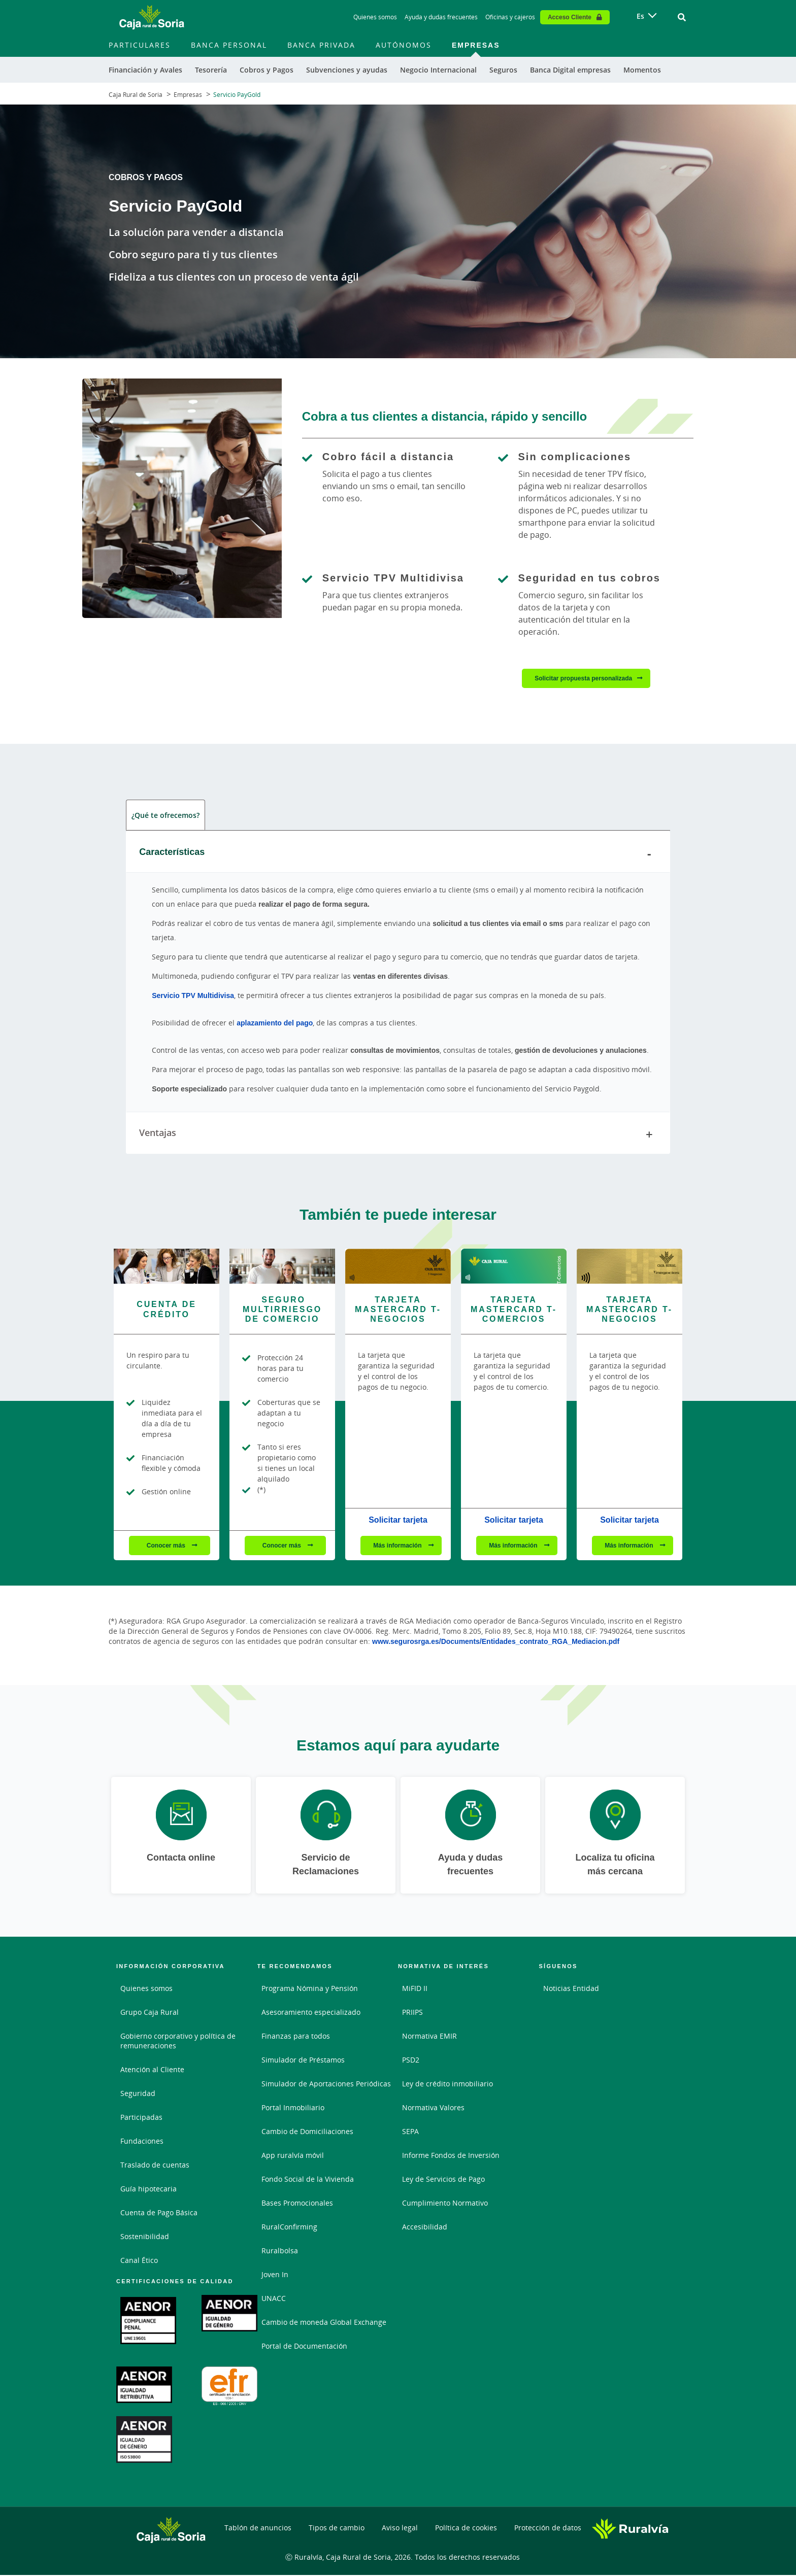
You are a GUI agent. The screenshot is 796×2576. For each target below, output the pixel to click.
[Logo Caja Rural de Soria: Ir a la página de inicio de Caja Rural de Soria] (151, 17)
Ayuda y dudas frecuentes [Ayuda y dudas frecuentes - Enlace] (441, 17)
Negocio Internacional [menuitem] (438, 70)
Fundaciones (141, 2142)
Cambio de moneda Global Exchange (323, 2323)
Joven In (274, 2276)
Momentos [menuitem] (642, 70)
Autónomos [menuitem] (404, 45)
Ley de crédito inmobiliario (447, 2085)
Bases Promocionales (297, 2204)
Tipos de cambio (336, 2528)
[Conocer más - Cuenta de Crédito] (166, 1267)
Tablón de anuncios (257, 2528)
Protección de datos (547, 2528)
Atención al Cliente (152, 2071)
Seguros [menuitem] (503, 70)
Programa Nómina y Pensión (309, 1990)
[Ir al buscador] (682, 17)
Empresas (188, 94)
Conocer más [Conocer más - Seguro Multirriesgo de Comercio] (282, 1546)
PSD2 (410, 2061)
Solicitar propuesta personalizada (583, 678)
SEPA (410, 2133)
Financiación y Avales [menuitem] (145, 70)
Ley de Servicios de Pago (443, 2180)
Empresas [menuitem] (476, 45)
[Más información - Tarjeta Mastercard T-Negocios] (398, 1267)
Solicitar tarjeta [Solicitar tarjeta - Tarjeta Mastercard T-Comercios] (513, 1521)
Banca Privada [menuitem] (321, 45)
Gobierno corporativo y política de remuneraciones (178, 2042)
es (640, 16)
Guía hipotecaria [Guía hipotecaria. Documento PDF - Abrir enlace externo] (148, 2190)
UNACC (273, 2300)
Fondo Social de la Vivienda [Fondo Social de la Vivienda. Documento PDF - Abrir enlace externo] (307, 2180)
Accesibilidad (424, 2228)
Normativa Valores (433, 2109)
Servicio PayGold (236, 94)
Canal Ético (139, 2261)
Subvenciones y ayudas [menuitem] (346, 70)
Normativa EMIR (429, 2037)
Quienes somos (146, 1990)
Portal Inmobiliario (292, 2109)
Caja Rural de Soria (135, 94)
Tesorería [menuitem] (211, 70)
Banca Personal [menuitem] (229, 45)
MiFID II (414, 1990)
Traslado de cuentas (154, 2166)
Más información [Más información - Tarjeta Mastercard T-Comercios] (514, 1546)
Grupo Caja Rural (149, 2013)
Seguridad (137, 2095)
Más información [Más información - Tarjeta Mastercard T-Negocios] (398, 1546)
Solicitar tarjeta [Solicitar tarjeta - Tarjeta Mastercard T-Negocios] (398, 1521)
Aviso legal (400, 2528)
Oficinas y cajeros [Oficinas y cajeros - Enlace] (510, 17)
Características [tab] (398, 854)
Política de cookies (466, 2528)
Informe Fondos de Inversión (451, 2156)
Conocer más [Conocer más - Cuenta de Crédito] (167, 1546)
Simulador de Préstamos (303, 2061)
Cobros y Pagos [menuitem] (266, 70)
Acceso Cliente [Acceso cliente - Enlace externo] (569, 17)
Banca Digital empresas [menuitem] (570, 70)
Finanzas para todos (295, 2037)
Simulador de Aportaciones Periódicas (326, 2085)
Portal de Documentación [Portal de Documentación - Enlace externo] (304, 2347)
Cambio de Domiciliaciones (307, 2133)
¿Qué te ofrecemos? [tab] (165, 815)
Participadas (141, 2118)
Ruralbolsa (279, 2252)
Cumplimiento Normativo (445, 2204)
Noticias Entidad (571, 1990)
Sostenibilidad (144, 2238)
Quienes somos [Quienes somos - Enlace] (375, 17)
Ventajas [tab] (398, 1136)
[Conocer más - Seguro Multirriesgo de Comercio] (282, 1267)
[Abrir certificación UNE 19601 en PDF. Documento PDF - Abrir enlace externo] (148, 2322)
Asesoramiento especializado (310, 2013)
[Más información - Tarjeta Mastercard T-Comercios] (514, 1267)
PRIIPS (412, 2013)
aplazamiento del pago (275, 1024)
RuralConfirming (289, 2228)
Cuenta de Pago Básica (158, 2214)
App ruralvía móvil (292, 2156)
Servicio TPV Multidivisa (193, 997)
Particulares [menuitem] (140, 45)
